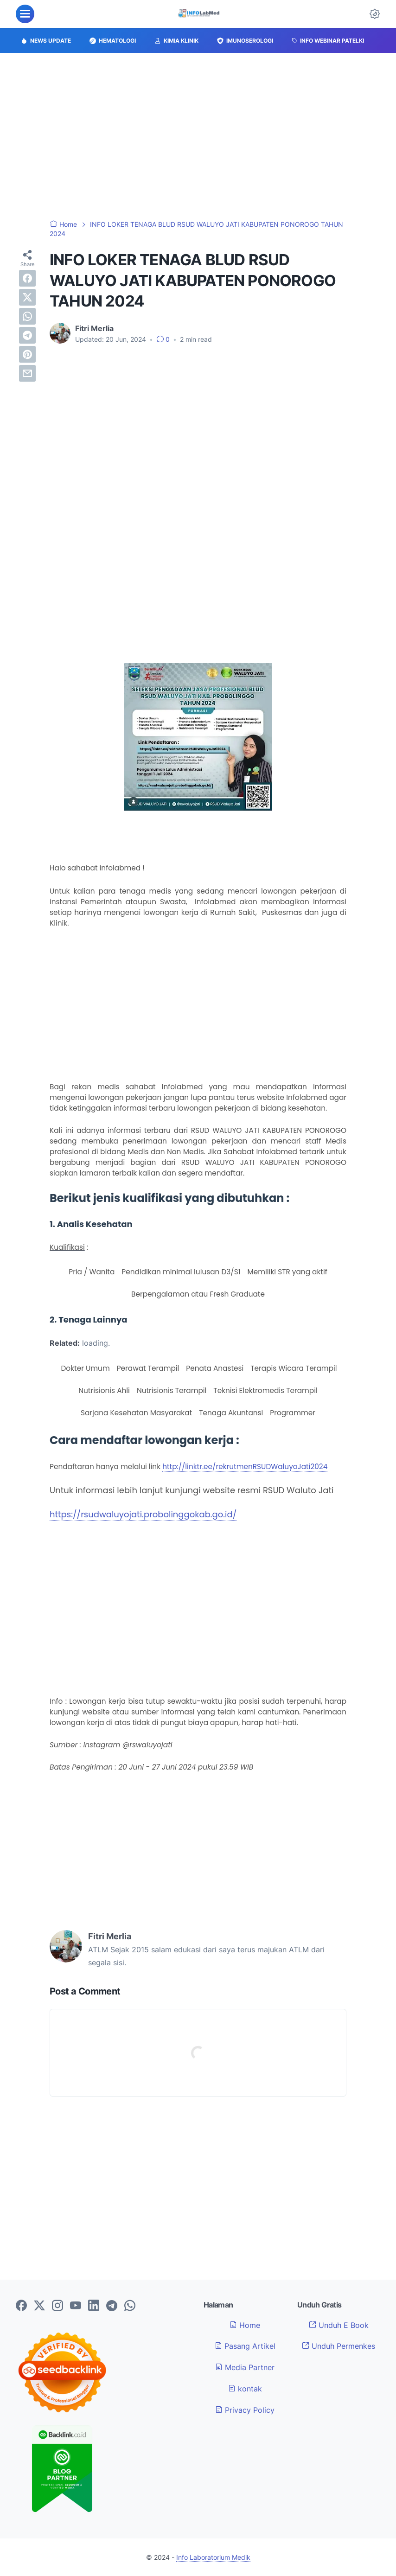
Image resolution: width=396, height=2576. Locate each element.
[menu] (25, 14)
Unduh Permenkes (338, 2346)
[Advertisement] (198, 136)
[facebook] (27, 278)
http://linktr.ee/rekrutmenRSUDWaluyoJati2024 (244, 1466)
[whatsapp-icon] (129, 2306)
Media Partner (245, 2367)
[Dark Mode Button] (374, 13)
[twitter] (27, 297)
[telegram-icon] (111, 2306)
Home (245, 2325)
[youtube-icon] (75, 2306)
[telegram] (27, 335)
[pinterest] (27, 354)
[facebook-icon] (21, 2306)
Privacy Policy (245, 2410)
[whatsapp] (27, 316)
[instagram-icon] (57, 2306)
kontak (245, 2388)
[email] (27, 373)
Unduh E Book (339, 2325)
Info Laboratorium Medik (213, 2557)
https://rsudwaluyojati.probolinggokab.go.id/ (143, 1514)
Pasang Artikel (245, 2346)
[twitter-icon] (39, 2306)
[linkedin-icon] (93, 2306)
